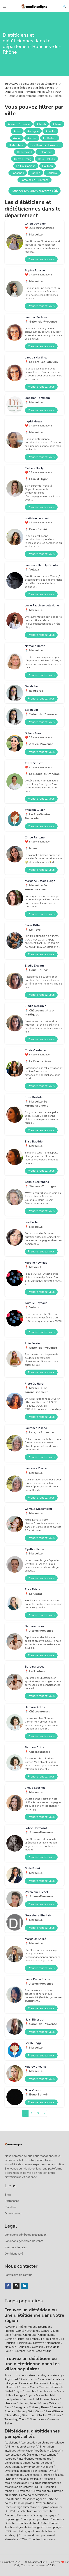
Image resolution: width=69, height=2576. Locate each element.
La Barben (49, 138)
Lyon (30, 2395)
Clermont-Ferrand (50, 2387)
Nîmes (42, 2403)
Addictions (11, 2443)
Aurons (31, 138)
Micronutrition (41, 2491)
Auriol (17, 138)
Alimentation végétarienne (21, 2455)
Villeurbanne (36, 2419)
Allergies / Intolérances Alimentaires (28, 2459)
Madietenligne (38, 2562)
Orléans (54, 2403)
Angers (46, 2375)
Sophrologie (12, 2519)
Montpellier (12, 2399)
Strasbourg (29, 2415)
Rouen (21, 2411)
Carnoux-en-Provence (34, 180)
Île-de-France (50, 2339)
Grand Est (29, 2335)
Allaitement (48, 2455)
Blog (8, 2195)
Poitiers (34, 2407)
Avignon (11, 2383)
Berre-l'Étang (22, 159)
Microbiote (23, 2491)
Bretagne (33, 2331)
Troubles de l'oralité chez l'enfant (38, 2523)
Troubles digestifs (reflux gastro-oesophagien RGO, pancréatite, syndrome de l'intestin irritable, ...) (34, 2531)
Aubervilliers (56, 2379)
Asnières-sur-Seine (32, 2379)
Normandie (54, 2343)
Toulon (43, 2415)
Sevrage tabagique (45, 2515)
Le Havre (44, 2391)
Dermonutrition (31, 2467)
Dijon (18, 2391)
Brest (24, 2387)
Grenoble (30, 2391)
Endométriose (14, 2475)
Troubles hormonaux (42, 2539)
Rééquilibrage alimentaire (21, 2507)
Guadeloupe (46, 2335)
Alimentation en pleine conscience (42, 2443)
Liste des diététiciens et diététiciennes (30, 88)
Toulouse (55, 2415)
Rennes (56, 2407)
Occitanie (38, 2347)
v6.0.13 (50, 2565)
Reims (45, 2407)
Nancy (55, 2399)
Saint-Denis (35, 2411)
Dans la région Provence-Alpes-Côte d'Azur (33, 92)
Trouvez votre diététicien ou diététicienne (31, 84)
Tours (22, 2419)
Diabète (48, 2467)
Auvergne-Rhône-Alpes (20, 2327)
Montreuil (28, 2399)
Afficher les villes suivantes (34, 191)
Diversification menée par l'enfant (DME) (31, 2471)
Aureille (50, 131)
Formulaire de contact (18, 2275)
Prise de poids (23, 2503)
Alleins (56, 124)
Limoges (19, 2395)
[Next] (44, 2113)
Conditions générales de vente (24, 2241)
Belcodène (45, 152)
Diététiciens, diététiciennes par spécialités (32, 2433)
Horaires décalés (52, 2475)
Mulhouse (42, 2399)
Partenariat (12, 2201)
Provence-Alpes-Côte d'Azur (32, 2351)
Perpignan (19, 2407)
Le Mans (58, 2391)
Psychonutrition (44, 2503)
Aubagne (33, 131)
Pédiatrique (12, 2499)
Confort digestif (42, 2463)
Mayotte (38, 2343)
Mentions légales (16, 2247)
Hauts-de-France (28, 2339)
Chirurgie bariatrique (17, 2463)
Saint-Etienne (54, 2411)
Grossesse (32, 2475)
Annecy (58, 2375)
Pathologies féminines (33, 2495)
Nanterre (10, 2403)
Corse (17, 2335)
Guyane (9, 2339)
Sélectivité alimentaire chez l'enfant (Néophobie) (30, 2513)
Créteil (9, 2391)
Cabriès (35, 173)
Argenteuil (11, 2379)
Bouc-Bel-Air (46, 159)
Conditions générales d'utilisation (26, 2235)
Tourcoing (11, 2419)
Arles (17, 131)
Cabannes (17, 173)
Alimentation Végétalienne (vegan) (39, 2451)
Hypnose (10, 2479)
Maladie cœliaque (30, 2479)
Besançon (25, 2383)
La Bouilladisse (26, 166)
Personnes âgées (33, 2499)
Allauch (41, 124)
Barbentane (16, 145)
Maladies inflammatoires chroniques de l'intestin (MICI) (33, 2485)
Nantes (23, 2403)
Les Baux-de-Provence (45, 145)
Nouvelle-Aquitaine (17, 2347)
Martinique (24, 2343)
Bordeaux (40, 2383)
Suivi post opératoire (35, 2519)
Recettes (11, 2207)
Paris (8, 2407)
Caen (33, 2387)
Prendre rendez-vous (41, 259)
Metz (53, 2395)
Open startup (13, 2213)
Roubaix (10, 2411)
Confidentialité (14, 2254)
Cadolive (52, 173)
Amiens (34, 2375)
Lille (9, 2395)
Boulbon (47, 166)
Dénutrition (12, 2467)
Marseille (42, 2395)
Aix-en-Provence (19, 124)
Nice (33, 2403)
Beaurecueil (24, 152)
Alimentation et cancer (20, 2447)
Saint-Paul (13, 2415)
